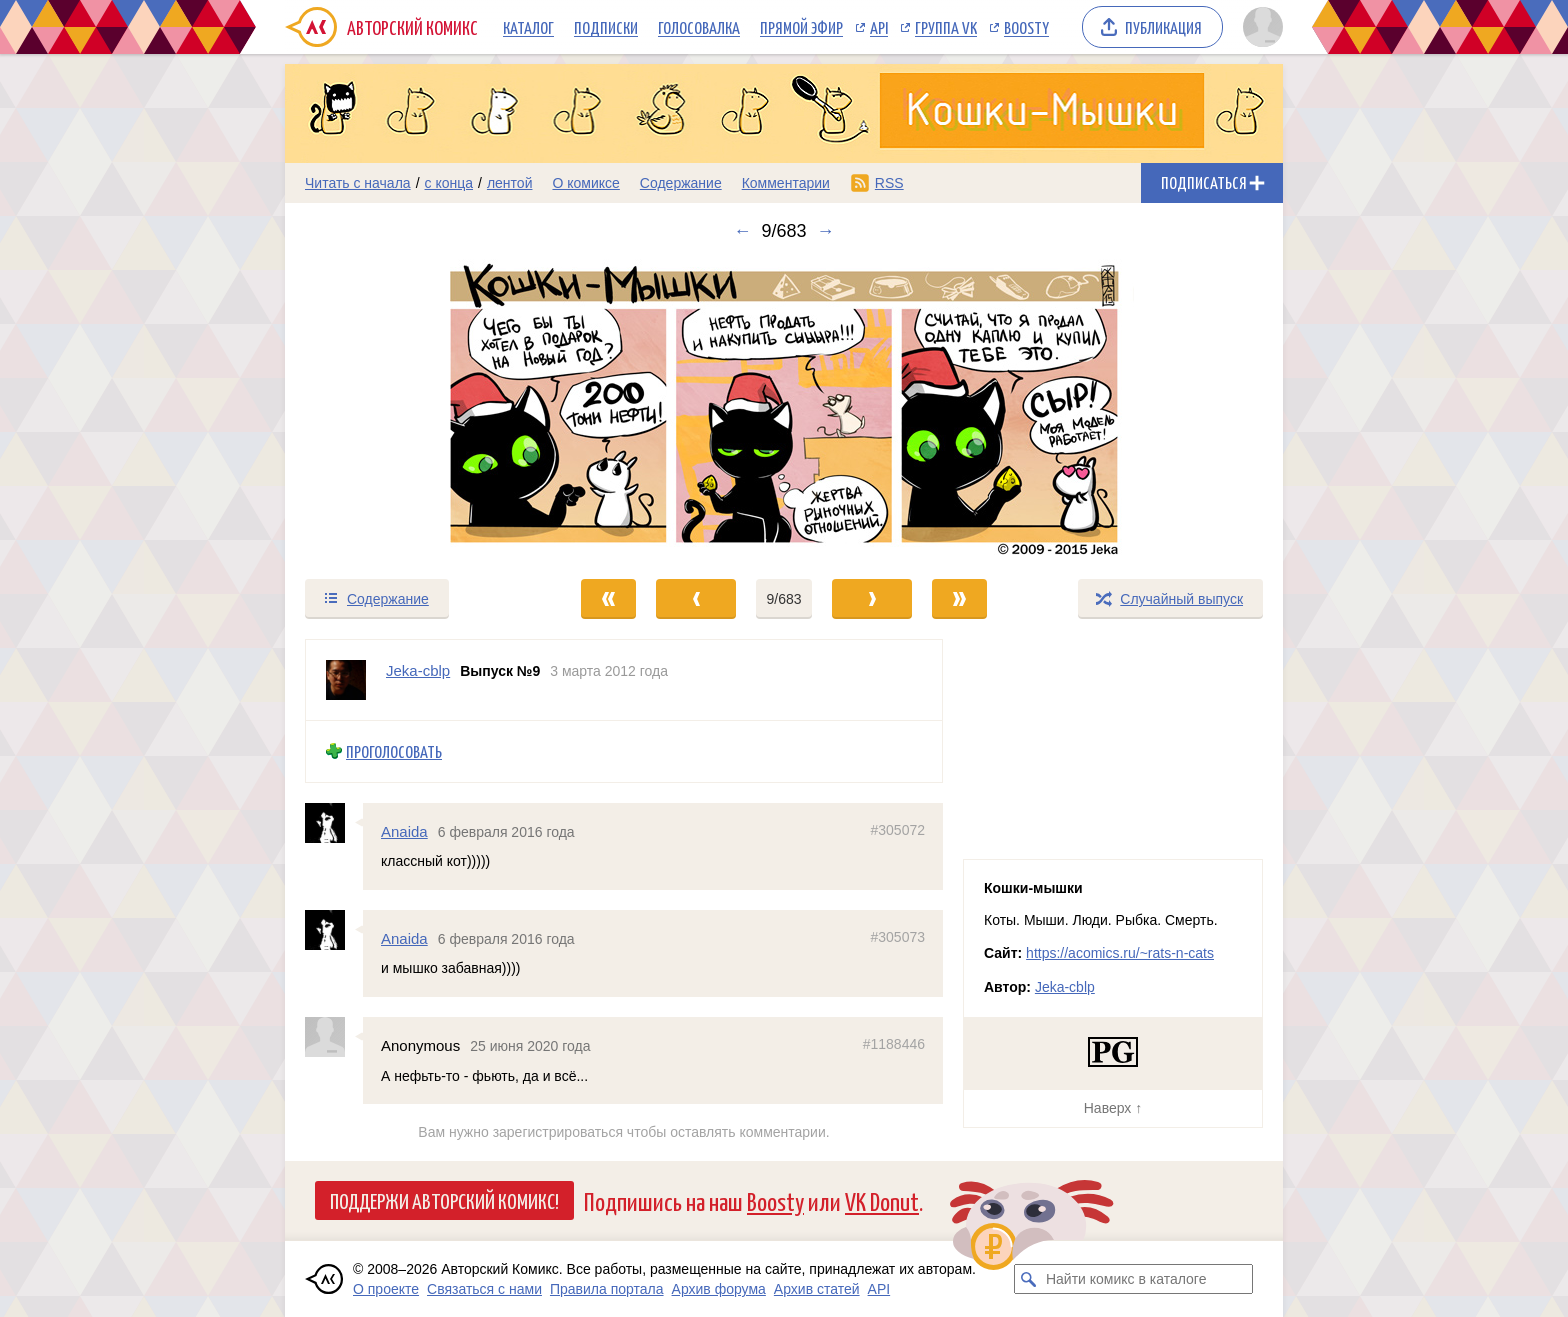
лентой (510, 183)
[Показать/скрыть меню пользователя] (1259, 27)
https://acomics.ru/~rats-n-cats (1120, 953)
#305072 (897, 830)
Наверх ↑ (1113, 1108)
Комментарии (786, 183)
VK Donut (882, 1200)
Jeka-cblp (1065, 987)
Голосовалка (699, 27)
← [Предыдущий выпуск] (742, 231)
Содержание (681, 183)
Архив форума (719, 1289)
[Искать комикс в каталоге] (1029, 1279)
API (879, 27)
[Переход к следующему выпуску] (784, 409)
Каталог (528, 27)
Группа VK (946, 27)
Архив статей (817, 1289)
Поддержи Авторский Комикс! (444, 1200)
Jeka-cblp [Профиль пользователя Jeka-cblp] (418, 670)
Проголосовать (394, 751)
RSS (889, 183)
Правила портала (607, 1289)
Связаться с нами (484, 1289)
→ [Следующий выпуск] (826, 231)
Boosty (1026, 27)
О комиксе (585, 183)
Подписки (606, 27)
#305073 (897, 937)
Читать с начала (358, 183)
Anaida (404, 831)
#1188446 (894, 1045)
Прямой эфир (801, 27)
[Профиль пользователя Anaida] (334, 823)
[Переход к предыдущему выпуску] (410, 409)
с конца (449, 183)
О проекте (386, 1289)
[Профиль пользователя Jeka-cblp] (346, 680)
